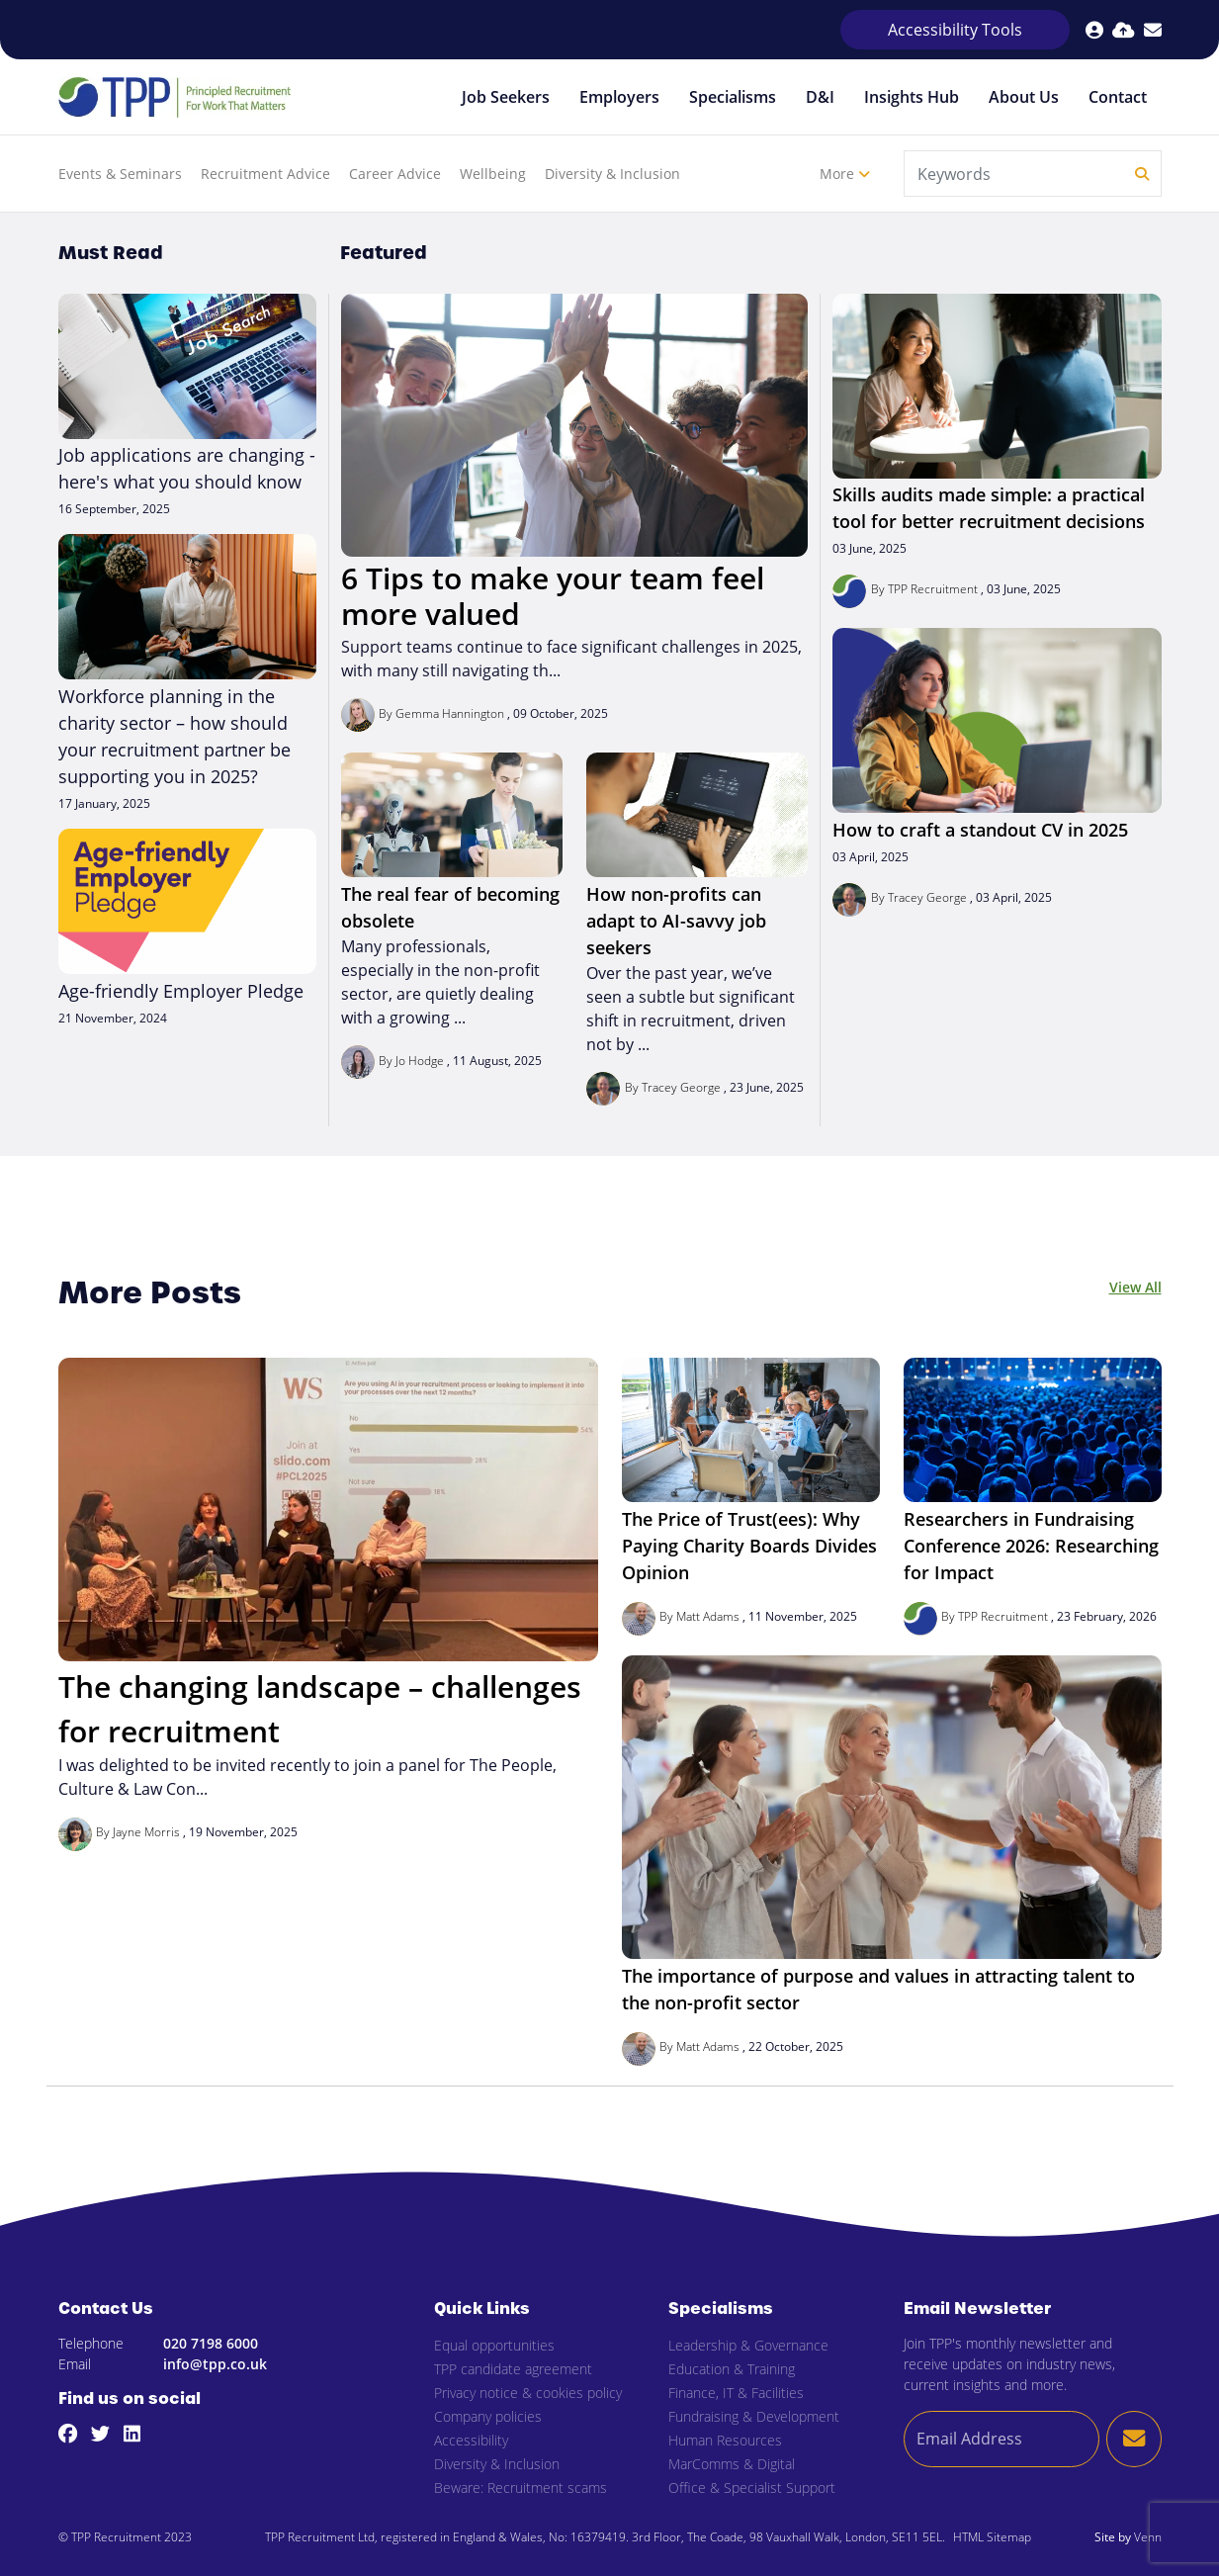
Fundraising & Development (753, 2416)
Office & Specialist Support (751, 2487)
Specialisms (732, 97)
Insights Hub (911, 97)
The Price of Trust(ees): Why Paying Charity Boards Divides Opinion (749, 1545)
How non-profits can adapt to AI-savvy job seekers (676, 920)
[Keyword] (1015, 173)
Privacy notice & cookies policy (528, 2392)
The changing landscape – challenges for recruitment (319, 1708)
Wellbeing (493, 173)
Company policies (488, 2416)
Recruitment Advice (265, 173)
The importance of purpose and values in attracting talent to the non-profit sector (878, 1989)
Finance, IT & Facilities (736, 2392)
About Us (1024, 97)
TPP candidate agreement (513, 2368)
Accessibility (471, 2440)
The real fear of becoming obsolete (450, 907)
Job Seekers (506, 97)
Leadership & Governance (748, 2345)
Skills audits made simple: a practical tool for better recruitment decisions (988, 508)
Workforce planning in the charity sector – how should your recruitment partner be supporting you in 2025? (174, 736)
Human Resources (725, 2440)
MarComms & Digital (731, 2463)
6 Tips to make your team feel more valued (552, 596)
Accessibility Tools (955, 30)
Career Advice (395, 173)
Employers (619, 97)
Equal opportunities (494, 2345)
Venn (1148, 2537)
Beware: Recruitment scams (520, 2487)
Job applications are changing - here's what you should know (186, 468)
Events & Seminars (120, 173)
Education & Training (731, 2368)
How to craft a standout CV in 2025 (980, 830)
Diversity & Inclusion (612, 173)
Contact (1117, 97)
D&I (820, 97)
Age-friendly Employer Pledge (181, 991)
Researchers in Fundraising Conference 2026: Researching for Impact (1031, 1545)
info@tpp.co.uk (215, 2363)
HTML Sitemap (992, 2537)
